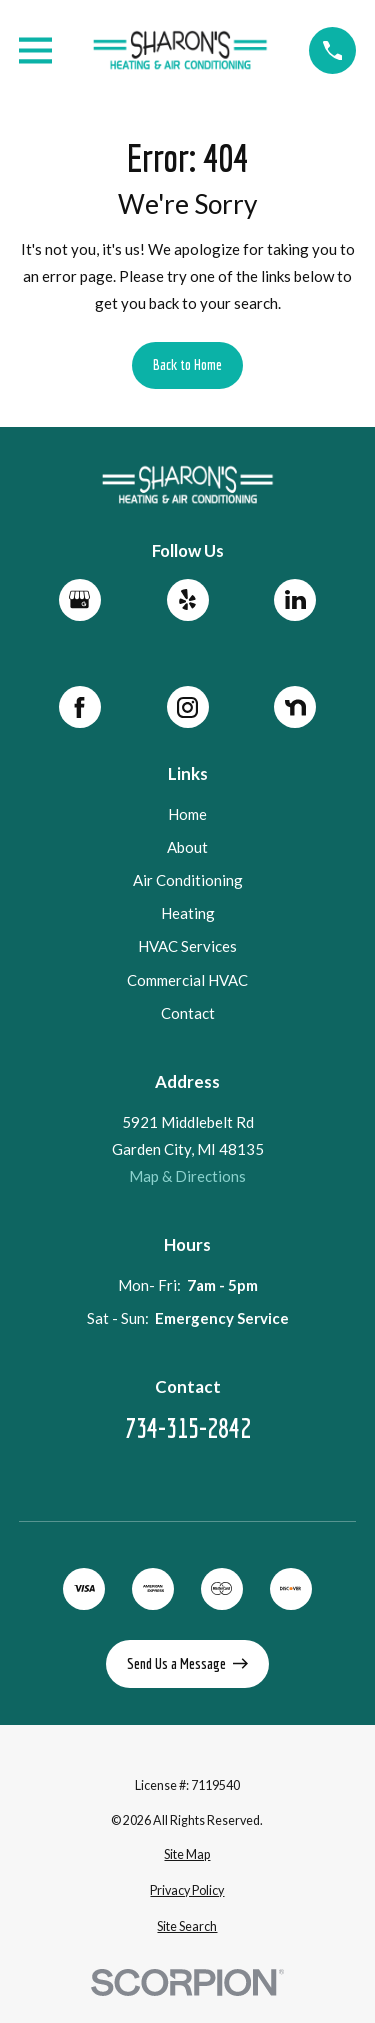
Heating (187, 914)
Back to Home (187, 364)
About (187, 848)
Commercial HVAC (187, 980)
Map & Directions (187, 1176)
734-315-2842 (187, 1428)
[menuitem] (187, 1855)
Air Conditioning (187, 881)
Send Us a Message (188, 1663)
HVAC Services (187, 947)
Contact (187, 1013)
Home (187, 814)
